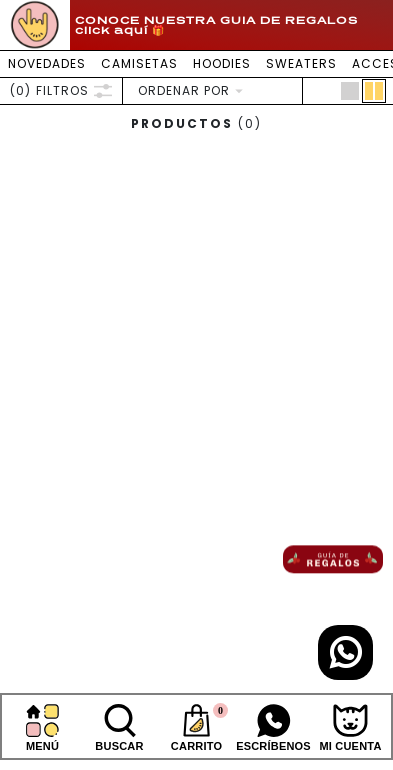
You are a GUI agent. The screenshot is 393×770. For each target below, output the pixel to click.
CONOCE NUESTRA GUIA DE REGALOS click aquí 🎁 (216, 25)
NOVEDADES (47, 63)
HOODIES (222, 63)
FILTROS (61, 91)
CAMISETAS (139, 63)
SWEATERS (301, 63)
